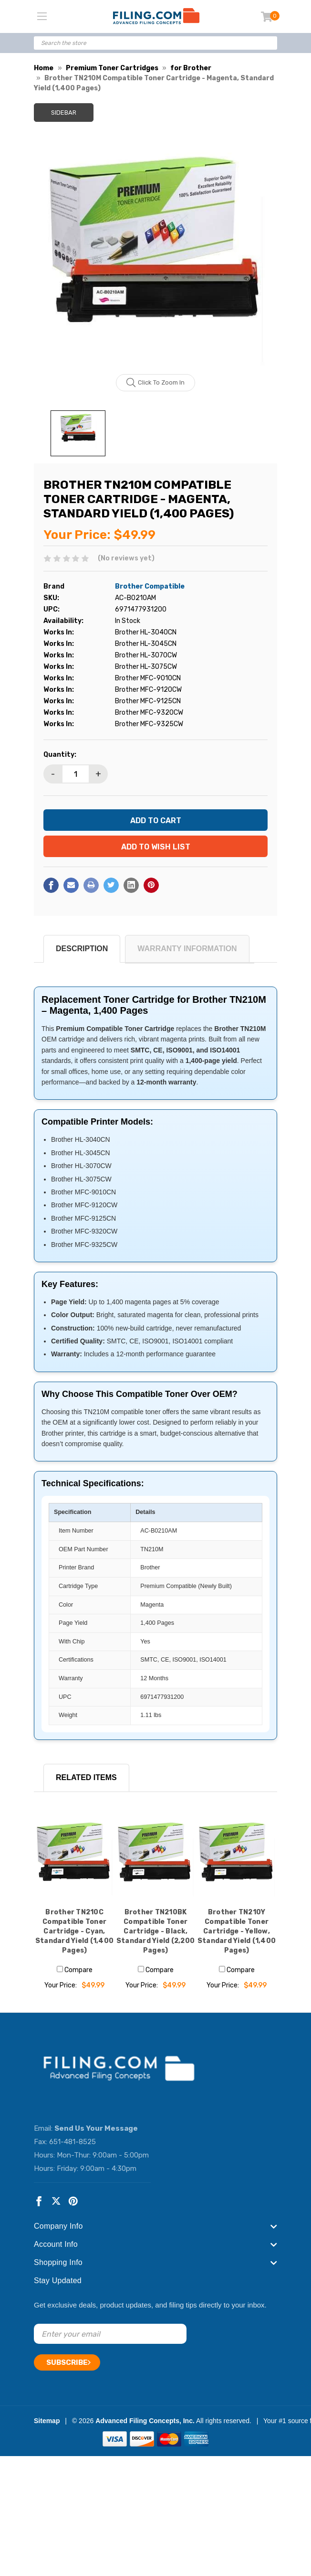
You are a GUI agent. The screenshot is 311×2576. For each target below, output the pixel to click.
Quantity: (59, 755)
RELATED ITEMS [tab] (86, 1777)
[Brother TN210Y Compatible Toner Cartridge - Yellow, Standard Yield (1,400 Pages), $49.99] (236, 1856)
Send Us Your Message (96, 2128)
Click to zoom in (155, 382)
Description (82, 949)
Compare (75, 1970)
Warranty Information (187, 949)
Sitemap (47, 2421)
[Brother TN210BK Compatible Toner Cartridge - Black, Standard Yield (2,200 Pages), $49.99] (155, 1856)
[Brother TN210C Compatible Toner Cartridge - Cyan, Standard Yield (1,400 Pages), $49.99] (74, 1856)
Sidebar (63, 112)
